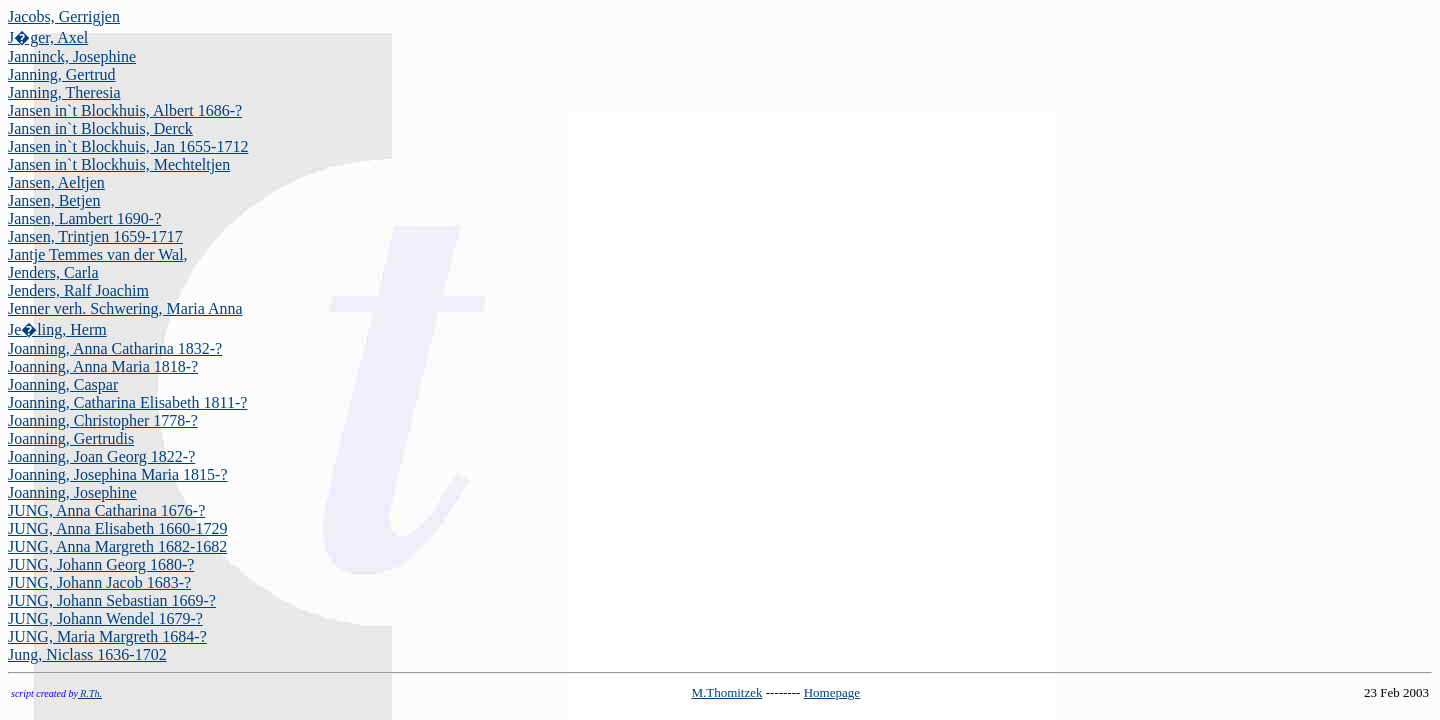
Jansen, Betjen (54, 200)
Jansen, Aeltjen (56, 182)
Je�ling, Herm (57, 329)
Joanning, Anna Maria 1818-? (103, 366)
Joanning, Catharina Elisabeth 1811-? (127, 402)
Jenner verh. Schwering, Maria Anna (125, 308)
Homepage (832, 692)
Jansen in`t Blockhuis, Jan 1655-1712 (128, 146)
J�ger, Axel (48, 37)
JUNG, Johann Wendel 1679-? (105, 618)
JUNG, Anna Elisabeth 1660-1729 (118, 528)
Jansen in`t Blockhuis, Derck (100, 128)
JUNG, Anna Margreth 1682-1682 (117, 546)
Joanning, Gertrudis (71, 438)
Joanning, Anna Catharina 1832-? (115, 348)
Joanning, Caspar (63, 384)
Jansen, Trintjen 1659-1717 (95, 236)
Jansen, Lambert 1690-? (84, 218)
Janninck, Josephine (72, 56)
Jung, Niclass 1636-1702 (87, 654)
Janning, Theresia (64, 92)
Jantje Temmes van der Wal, (98, 254)
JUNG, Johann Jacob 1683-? (99, 582)
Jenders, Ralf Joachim (78, 290)
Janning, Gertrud (62, 74)
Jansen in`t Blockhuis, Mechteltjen (119, 164)
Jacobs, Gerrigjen (64, 16)
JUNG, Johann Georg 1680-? (101, 564)
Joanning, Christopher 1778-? (103, 420)
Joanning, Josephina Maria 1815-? (118, 474)
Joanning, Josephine (72, 492)
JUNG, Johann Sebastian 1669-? (112, 600)
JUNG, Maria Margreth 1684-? (107, 636)
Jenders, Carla (53, 272)
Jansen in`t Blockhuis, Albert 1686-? (125, 110)
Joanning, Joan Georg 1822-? (101, 456)
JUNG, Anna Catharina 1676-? (106, 510)
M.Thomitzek (726, 692)
